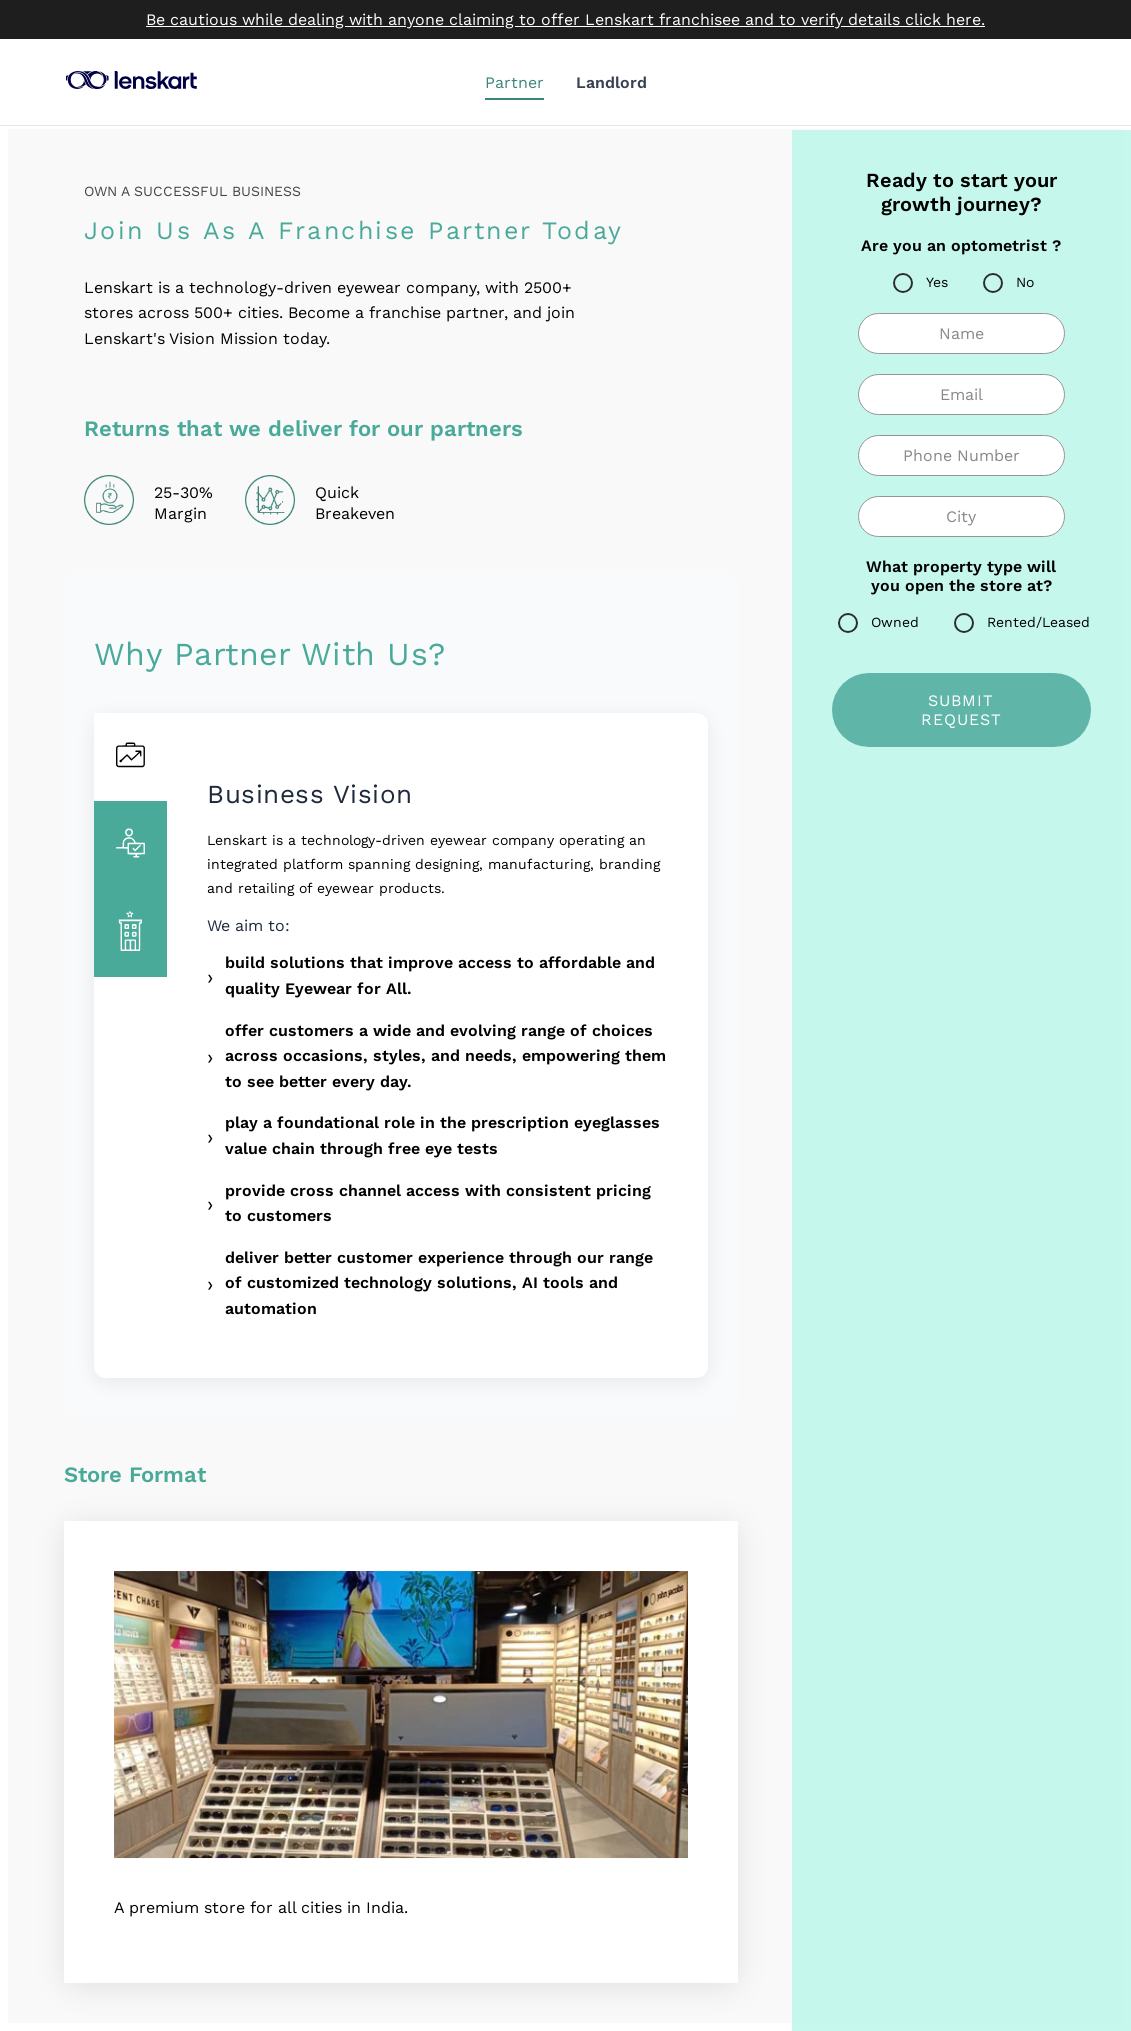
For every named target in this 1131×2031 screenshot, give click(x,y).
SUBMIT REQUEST (961, 710)
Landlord (611, 82)
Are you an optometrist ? (961, 245)
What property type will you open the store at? (961, 576)
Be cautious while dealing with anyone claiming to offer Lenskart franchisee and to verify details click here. (565, 19)
